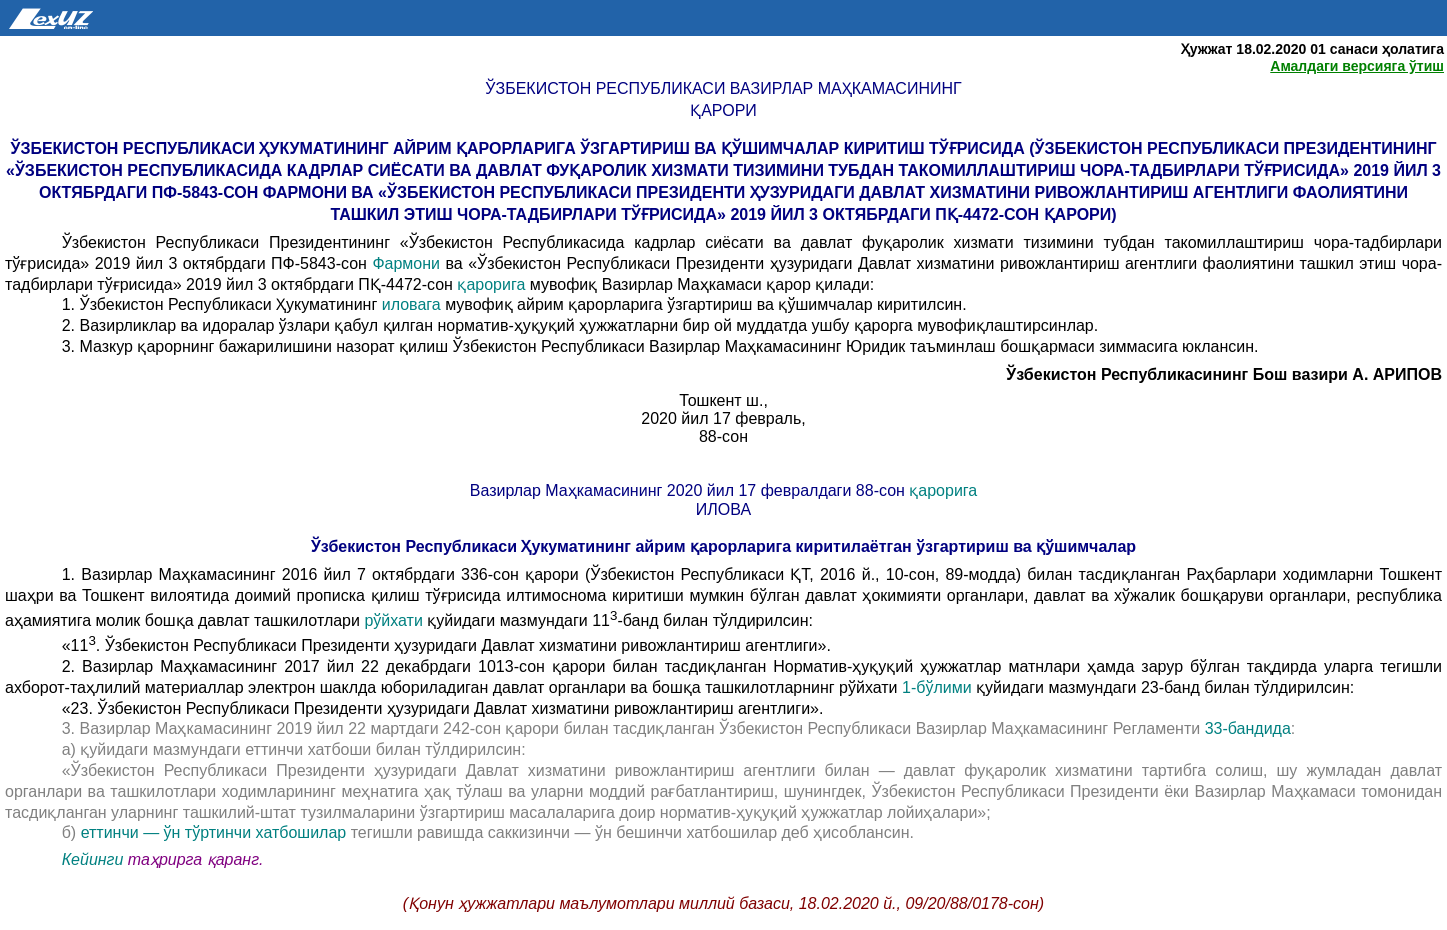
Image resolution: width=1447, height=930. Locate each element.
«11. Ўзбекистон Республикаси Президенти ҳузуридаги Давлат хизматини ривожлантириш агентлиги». (446, 645)
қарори (723, 110)
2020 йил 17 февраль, (723, 418)
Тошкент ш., (723, 400)
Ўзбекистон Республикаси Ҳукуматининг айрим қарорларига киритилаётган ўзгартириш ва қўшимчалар (723, 546)
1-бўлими (939, 687)
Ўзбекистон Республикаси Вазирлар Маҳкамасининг (723, 88)
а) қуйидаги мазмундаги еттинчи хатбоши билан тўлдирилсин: (294, 749)
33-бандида (1248, 728)
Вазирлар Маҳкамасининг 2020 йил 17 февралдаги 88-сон (690, 490)
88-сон (723, 436)
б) (71, 832)
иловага (413, 304)
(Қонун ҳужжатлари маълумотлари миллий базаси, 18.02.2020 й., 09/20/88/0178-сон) (723, 903)
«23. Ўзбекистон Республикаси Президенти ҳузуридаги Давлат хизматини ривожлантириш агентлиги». (443, 708)
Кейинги (93, 859)
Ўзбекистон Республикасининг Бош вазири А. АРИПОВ (1224, 374)
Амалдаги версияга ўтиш (1357, 66)
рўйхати (393, 620)
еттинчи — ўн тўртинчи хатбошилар (216, 832)
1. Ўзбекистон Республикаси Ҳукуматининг (222, 304)
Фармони (406, 263)
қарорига (493, 284)
